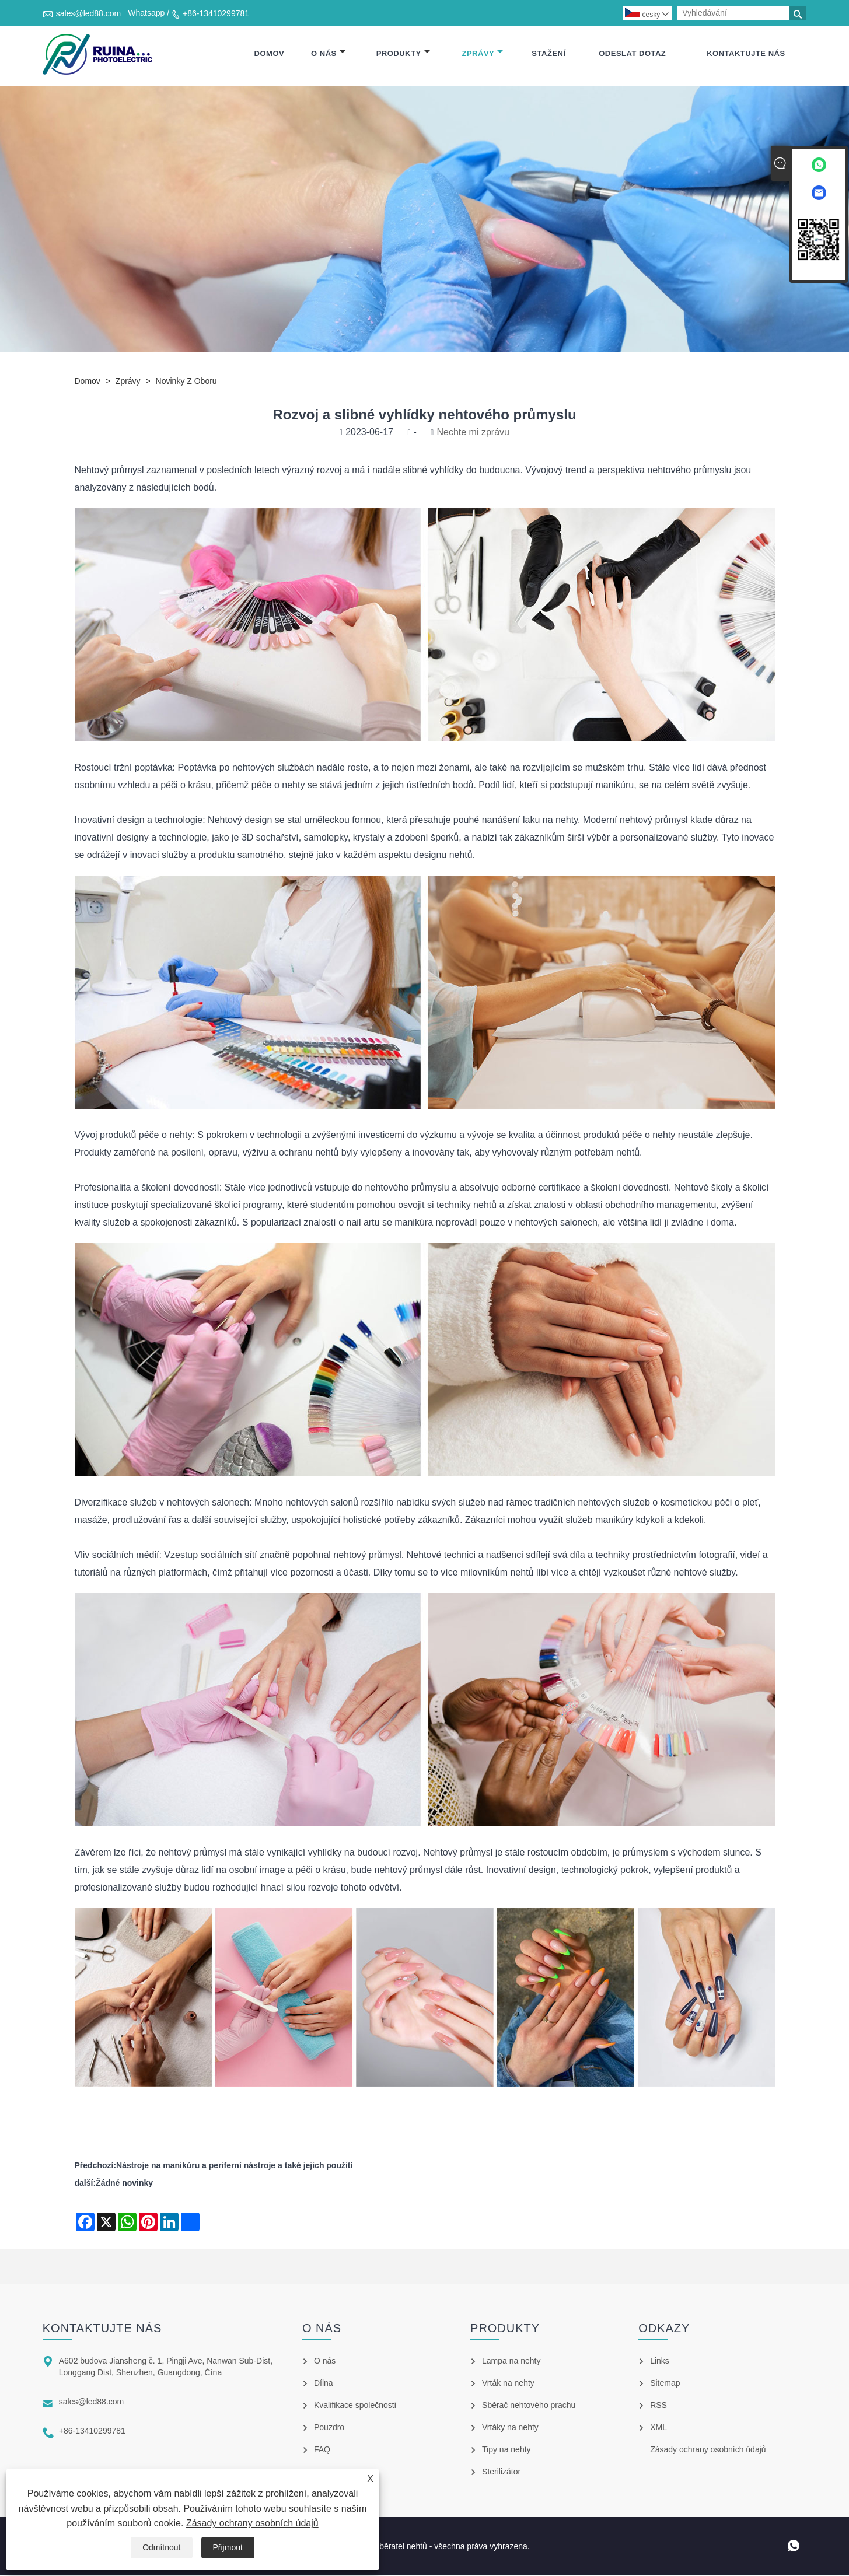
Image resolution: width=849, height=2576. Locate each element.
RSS (658, 2405)
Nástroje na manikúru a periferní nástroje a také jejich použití (234, 2166)
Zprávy (483, 54)
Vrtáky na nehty (510, 2427)
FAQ (322, 2450)
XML (658, 2427)
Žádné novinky (124, 2183)
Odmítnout (161, 2547)
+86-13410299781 (216, 13)
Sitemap (665, 2383)
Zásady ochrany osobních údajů (252, 2523)
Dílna (323, 2383)
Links (659, 2361)
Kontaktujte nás (746, 54)
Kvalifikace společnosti (355, 2405)
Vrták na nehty (508, 2383)
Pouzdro (329, 2427)
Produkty (403, 54)
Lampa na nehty (511, 2361)
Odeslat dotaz (632, 54)
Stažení (548, 54)
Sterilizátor (501, 2472)
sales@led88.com (88, 13)
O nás (328, 54)
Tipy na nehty (506, 2450)
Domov (269, 54)
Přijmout (228, 2547)
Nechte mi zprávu (472, 433)
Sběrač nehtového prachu (528, 2405)
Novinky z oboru (186, 381)
